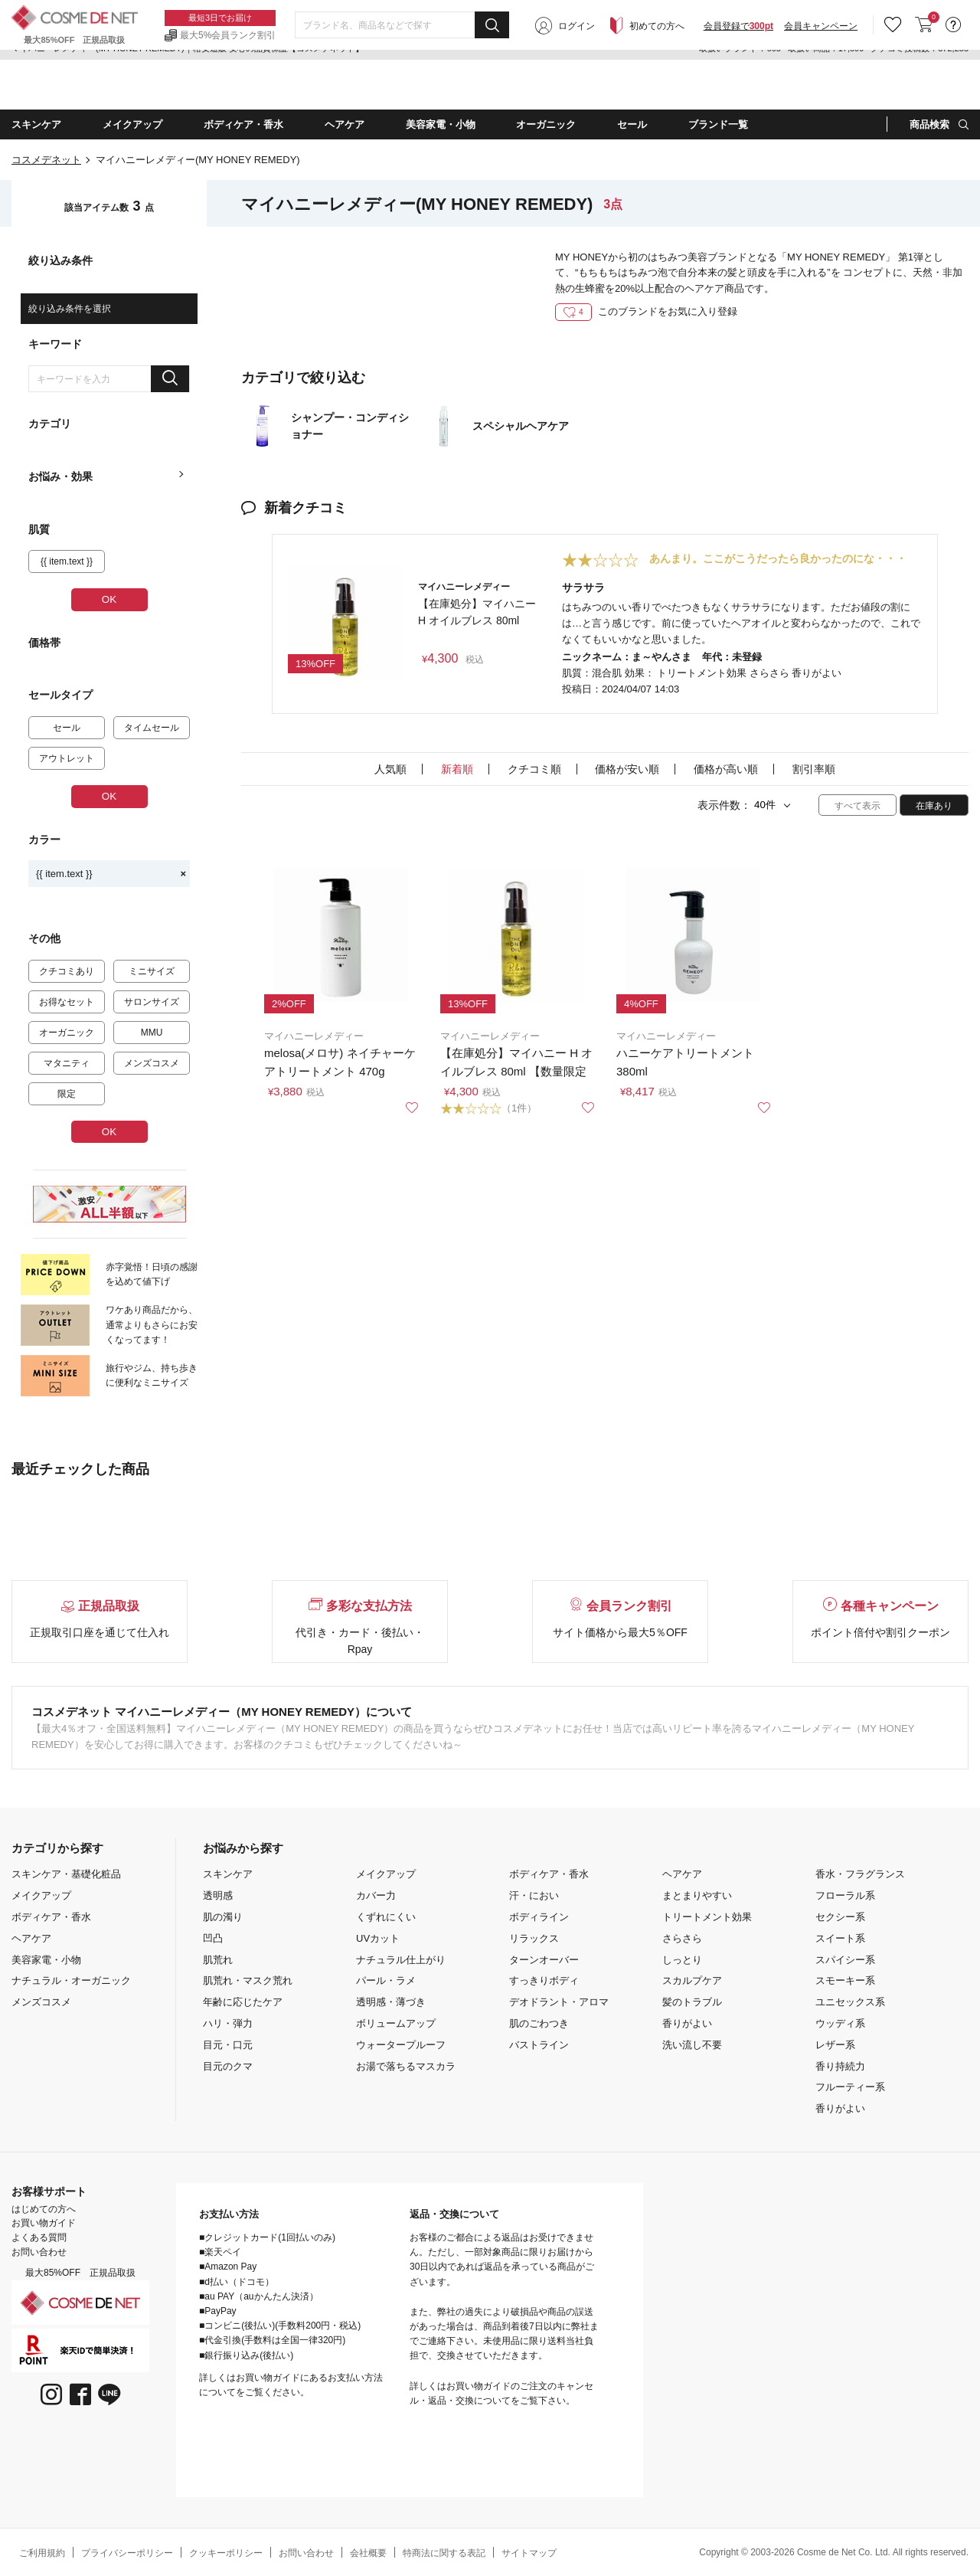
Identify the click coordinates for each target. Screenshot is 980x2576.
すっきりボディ (544, 1980)
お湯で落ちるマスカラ (406, 2066)
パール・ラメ (386, 1980)
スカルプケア (692, 1980)
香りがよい (687, 2023)
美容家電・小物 (46, 1960)
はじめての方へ (43, 2209)
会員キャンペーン (821, 85)
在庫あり (934, 805)
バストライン (539, 2045)
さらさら (682, 1938)
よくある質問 (39, 2237)
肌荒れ (218, 1960)
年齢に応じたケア (243, 2002)
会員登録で (738, 85)
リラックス (534, 1938)
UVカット (378, 1938)
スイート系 (840, 1938)
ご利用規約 (42, 2553)
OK (109, 599)
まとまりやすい (697, 1895)
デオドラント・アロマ (559, 2002)
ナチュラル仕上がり (401, 1960)
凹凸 (213, 1938)
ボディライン (539, 1917)
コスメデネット (46, 159)
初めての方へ (656, 85)
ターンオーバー (544, 1960)
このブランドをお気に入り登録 (646, 311)
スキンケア (228, 1874)
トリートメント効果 (707, 1917)
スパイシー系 (845, 1960)
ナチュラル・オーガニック (71, 1980)
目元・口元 (228, 2045)
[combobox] (402, 85)
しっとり (682, 1960)
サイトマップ (529, 2553)
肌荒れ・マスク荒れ (247, 1980)
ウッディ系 (840, 2023)
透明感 (218, 1895)
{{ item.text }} (111, 874)
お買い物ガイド (43, 2223)
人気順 (390, 769)
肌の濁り (223, 1917)
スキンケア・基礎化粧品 (66, 1874)
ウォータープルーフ (401, 2045)
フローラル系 (845, 1895)
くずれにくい (386, 1917)
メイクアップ (41, 1895)
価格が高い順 (726, 769)
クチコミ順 (534, 769)
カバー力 (376, 1895)
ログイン (576, 85)
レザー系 (835, 2045)
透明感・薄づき (391, 2002)
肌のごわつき (539, 2023)
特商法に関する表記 (444, 2553)
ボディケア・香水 (51, 1917)
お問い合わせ (39, 2252)
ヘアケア (31, 1938)
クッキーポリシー (226, 2553)
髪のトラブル (692, 2002)
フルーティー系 (850, 2087)
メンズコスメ (41, 2002)
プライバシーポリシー (127, 2553)
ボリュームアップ (396, 2023)
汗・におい (534, 1895)
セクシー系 (840, 1917)
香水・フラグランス (860, 1874)
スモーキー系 (845, 1980)
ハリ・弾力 (228, 2023)
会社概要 (368, 2553)
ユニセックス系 (850, 2002)
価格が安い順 (627, 769)
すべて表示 (857, 805)
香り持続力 (840, 2066)
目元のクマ (228, 2066)
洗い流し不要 (692, 2045)
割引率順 (813, 769)
